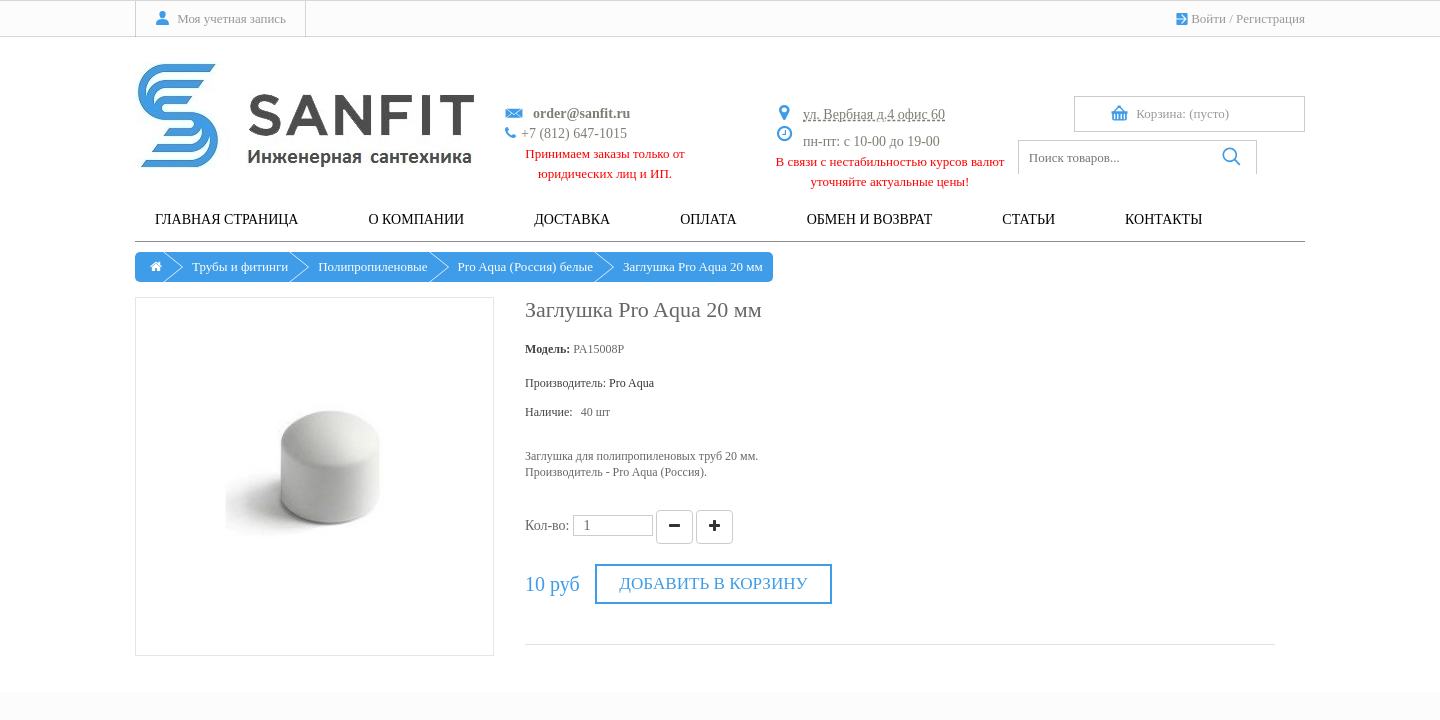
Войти (1208, 18)
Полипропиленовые (372, 266)
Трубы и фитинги (240, 266)
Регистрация (1270, 18)
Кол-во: (547, 525)
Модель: (547, 349)
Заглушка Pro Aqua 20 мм (693, 266)
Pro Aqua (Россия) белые (525, 266)
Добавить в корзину (713, 583)
